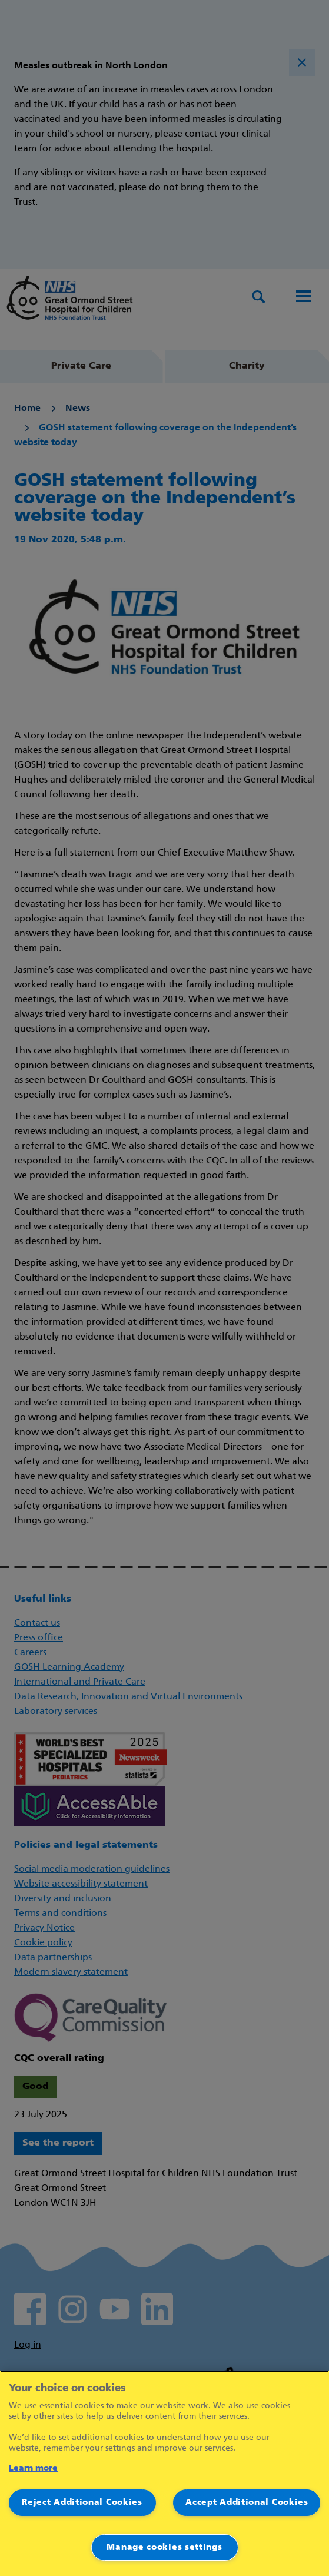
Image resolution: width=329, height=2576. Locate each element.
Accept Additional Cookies (246, 2502)
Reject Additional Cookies (82, 2502)
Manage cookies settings (164, 2547)
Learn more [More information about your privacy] (33, 2468)
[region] (164, 2473)
